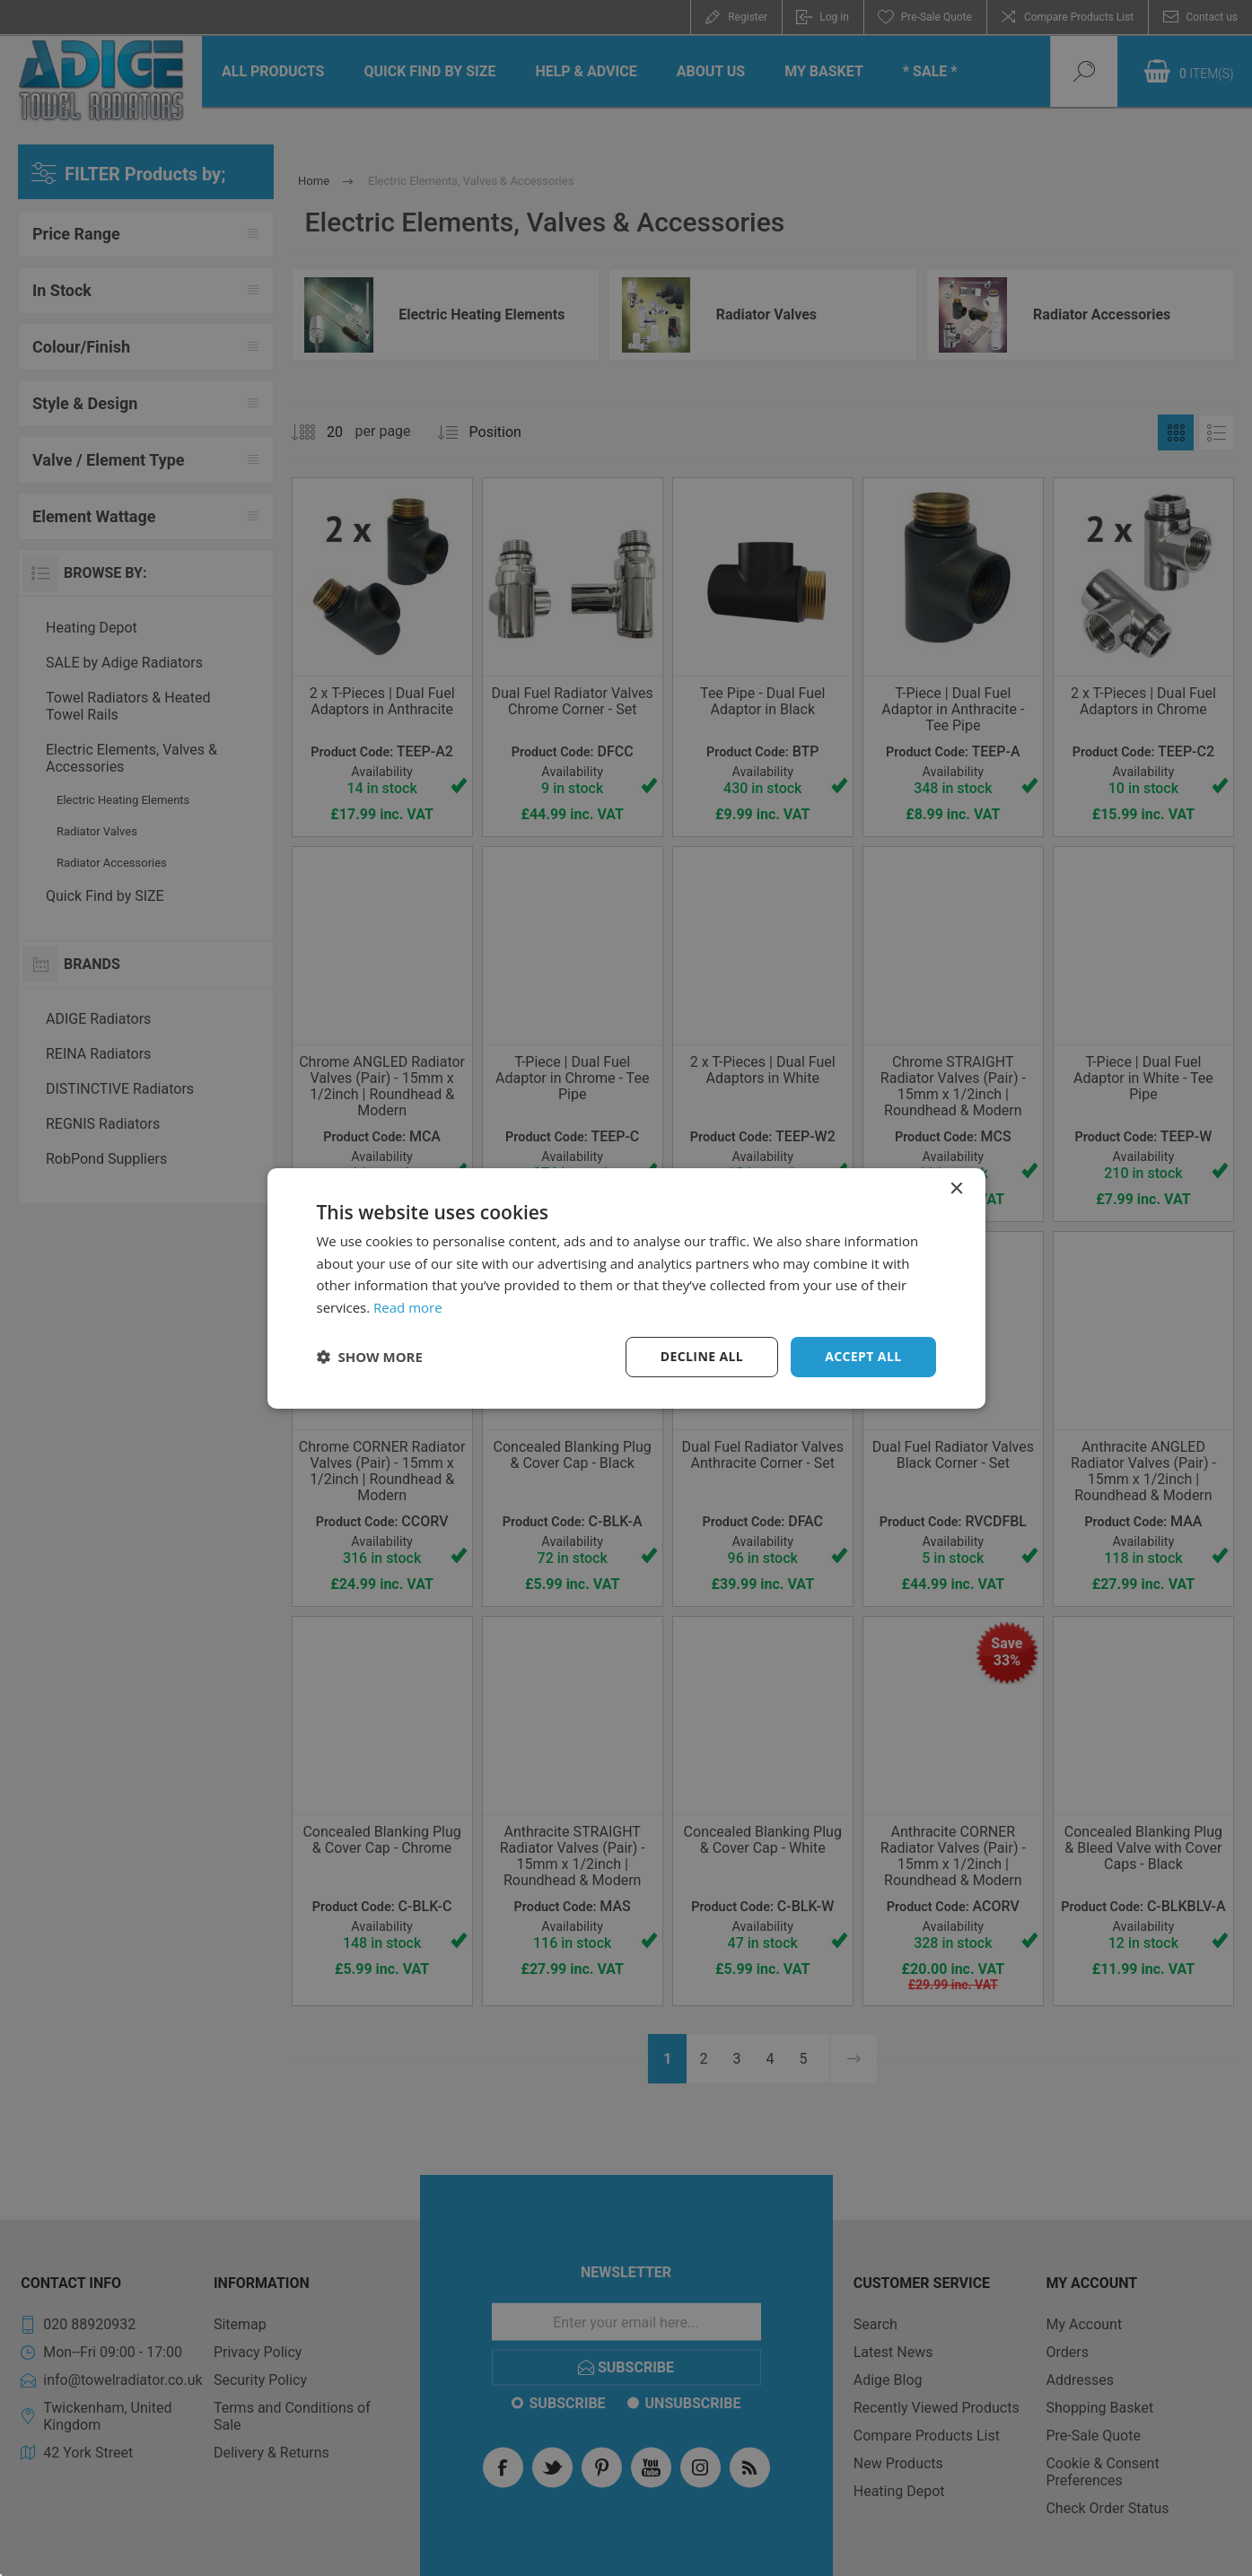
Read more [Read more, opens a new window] (407, 1307)
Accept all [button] (863, 1356)
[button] (370, 1357)
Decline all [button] (702, 1356)
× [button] (956, 1188)
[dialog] (626, 1287)
